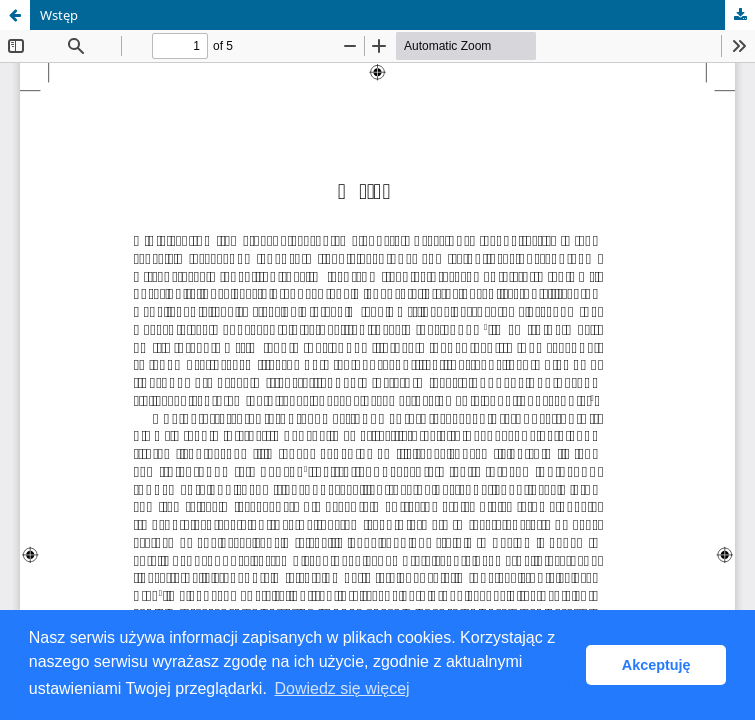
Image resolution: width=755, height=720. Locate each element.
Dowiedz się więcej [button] (341, 688)
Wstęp (59, 15)
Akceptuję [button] (656, 665)
